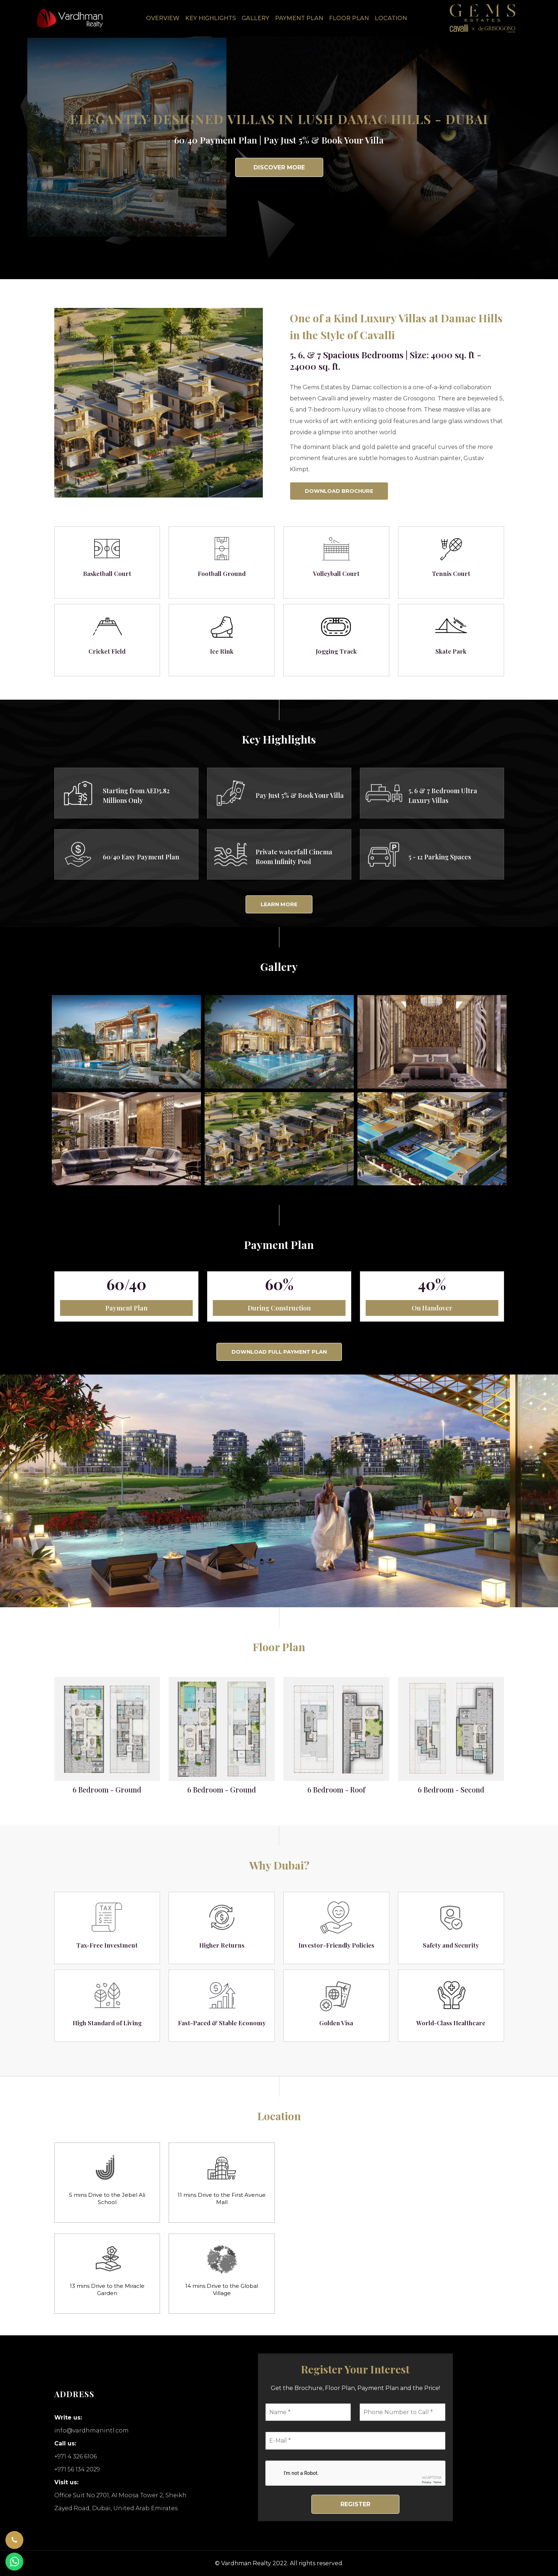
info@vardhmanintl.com (91, 2430)
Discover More (279, 167)
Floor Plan (349, 18)
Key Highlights (210, 18)
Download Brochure (339, 491)
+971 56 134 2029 (77, 2469)
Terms (437, 2482)
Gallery (255, 18)
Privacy (426, 2482)
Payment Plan (299, 18)
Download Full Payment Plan (279, 1352)
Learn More (279, 904)
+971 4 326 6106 (75, 2456)
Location (391, 18)
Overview (162, 18)
